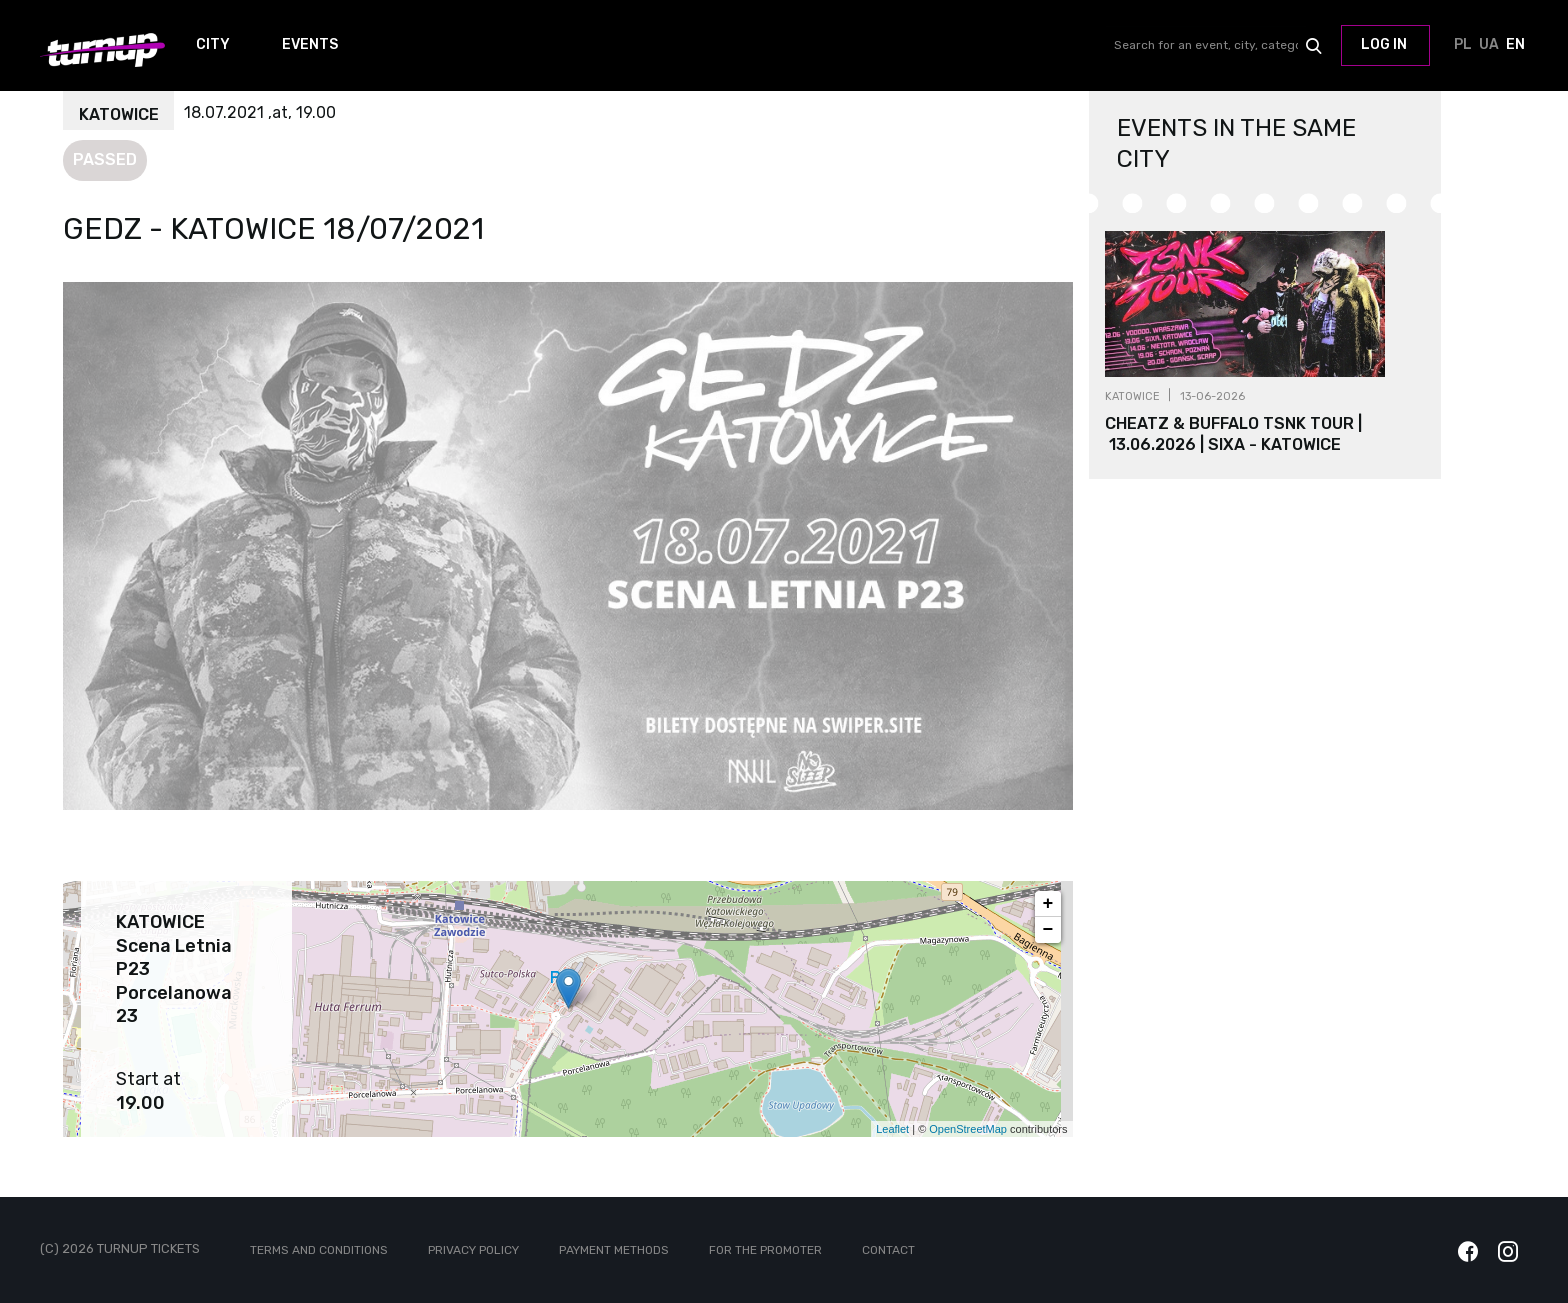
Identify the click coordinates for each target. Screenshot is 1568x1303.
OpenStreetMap (968, 1129)
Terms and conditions (319, 1250)
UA (1489, 46)
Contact (888, 1250)
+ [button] (1048, 904)
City (213, 45)
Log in (1384, 44)
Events (310, 45)
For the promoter (765, 1250)
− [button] (1048, 930)
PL (1463, 46)
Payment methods (614, 1250)
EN (1515, 46)
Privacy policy (473, 1250)
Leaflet (892, 1129)
